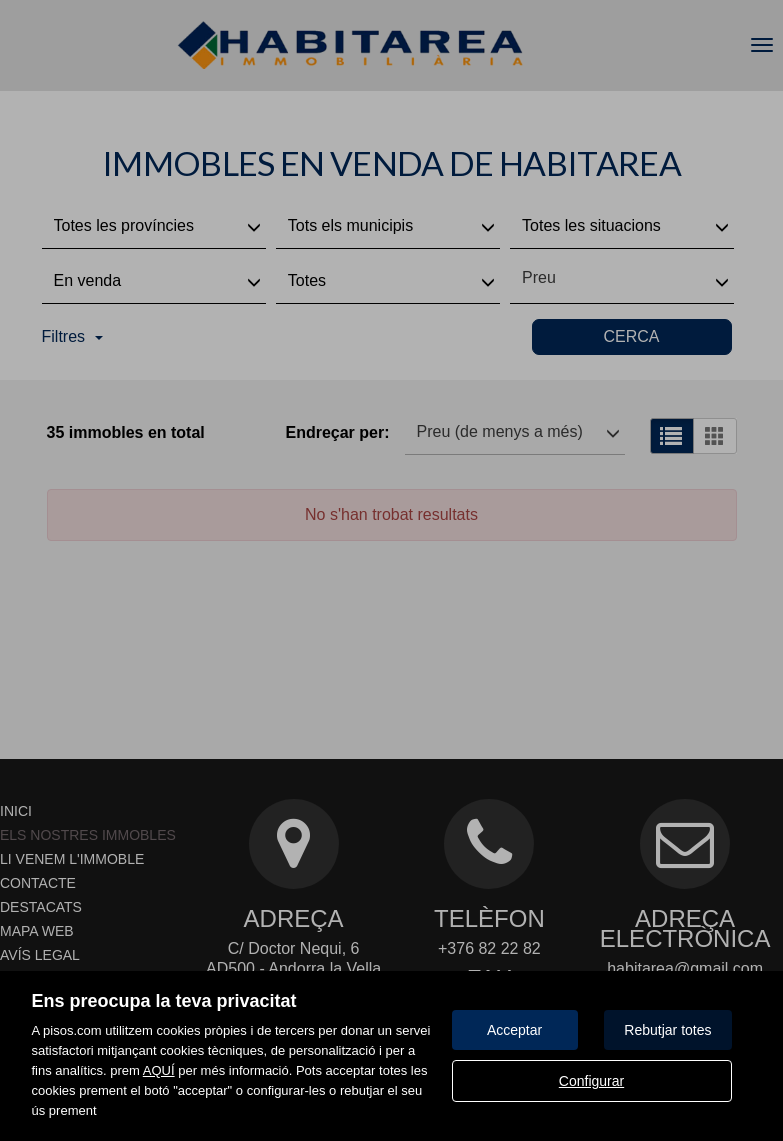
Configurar (591, 1081)
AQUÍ (159, 1070)
